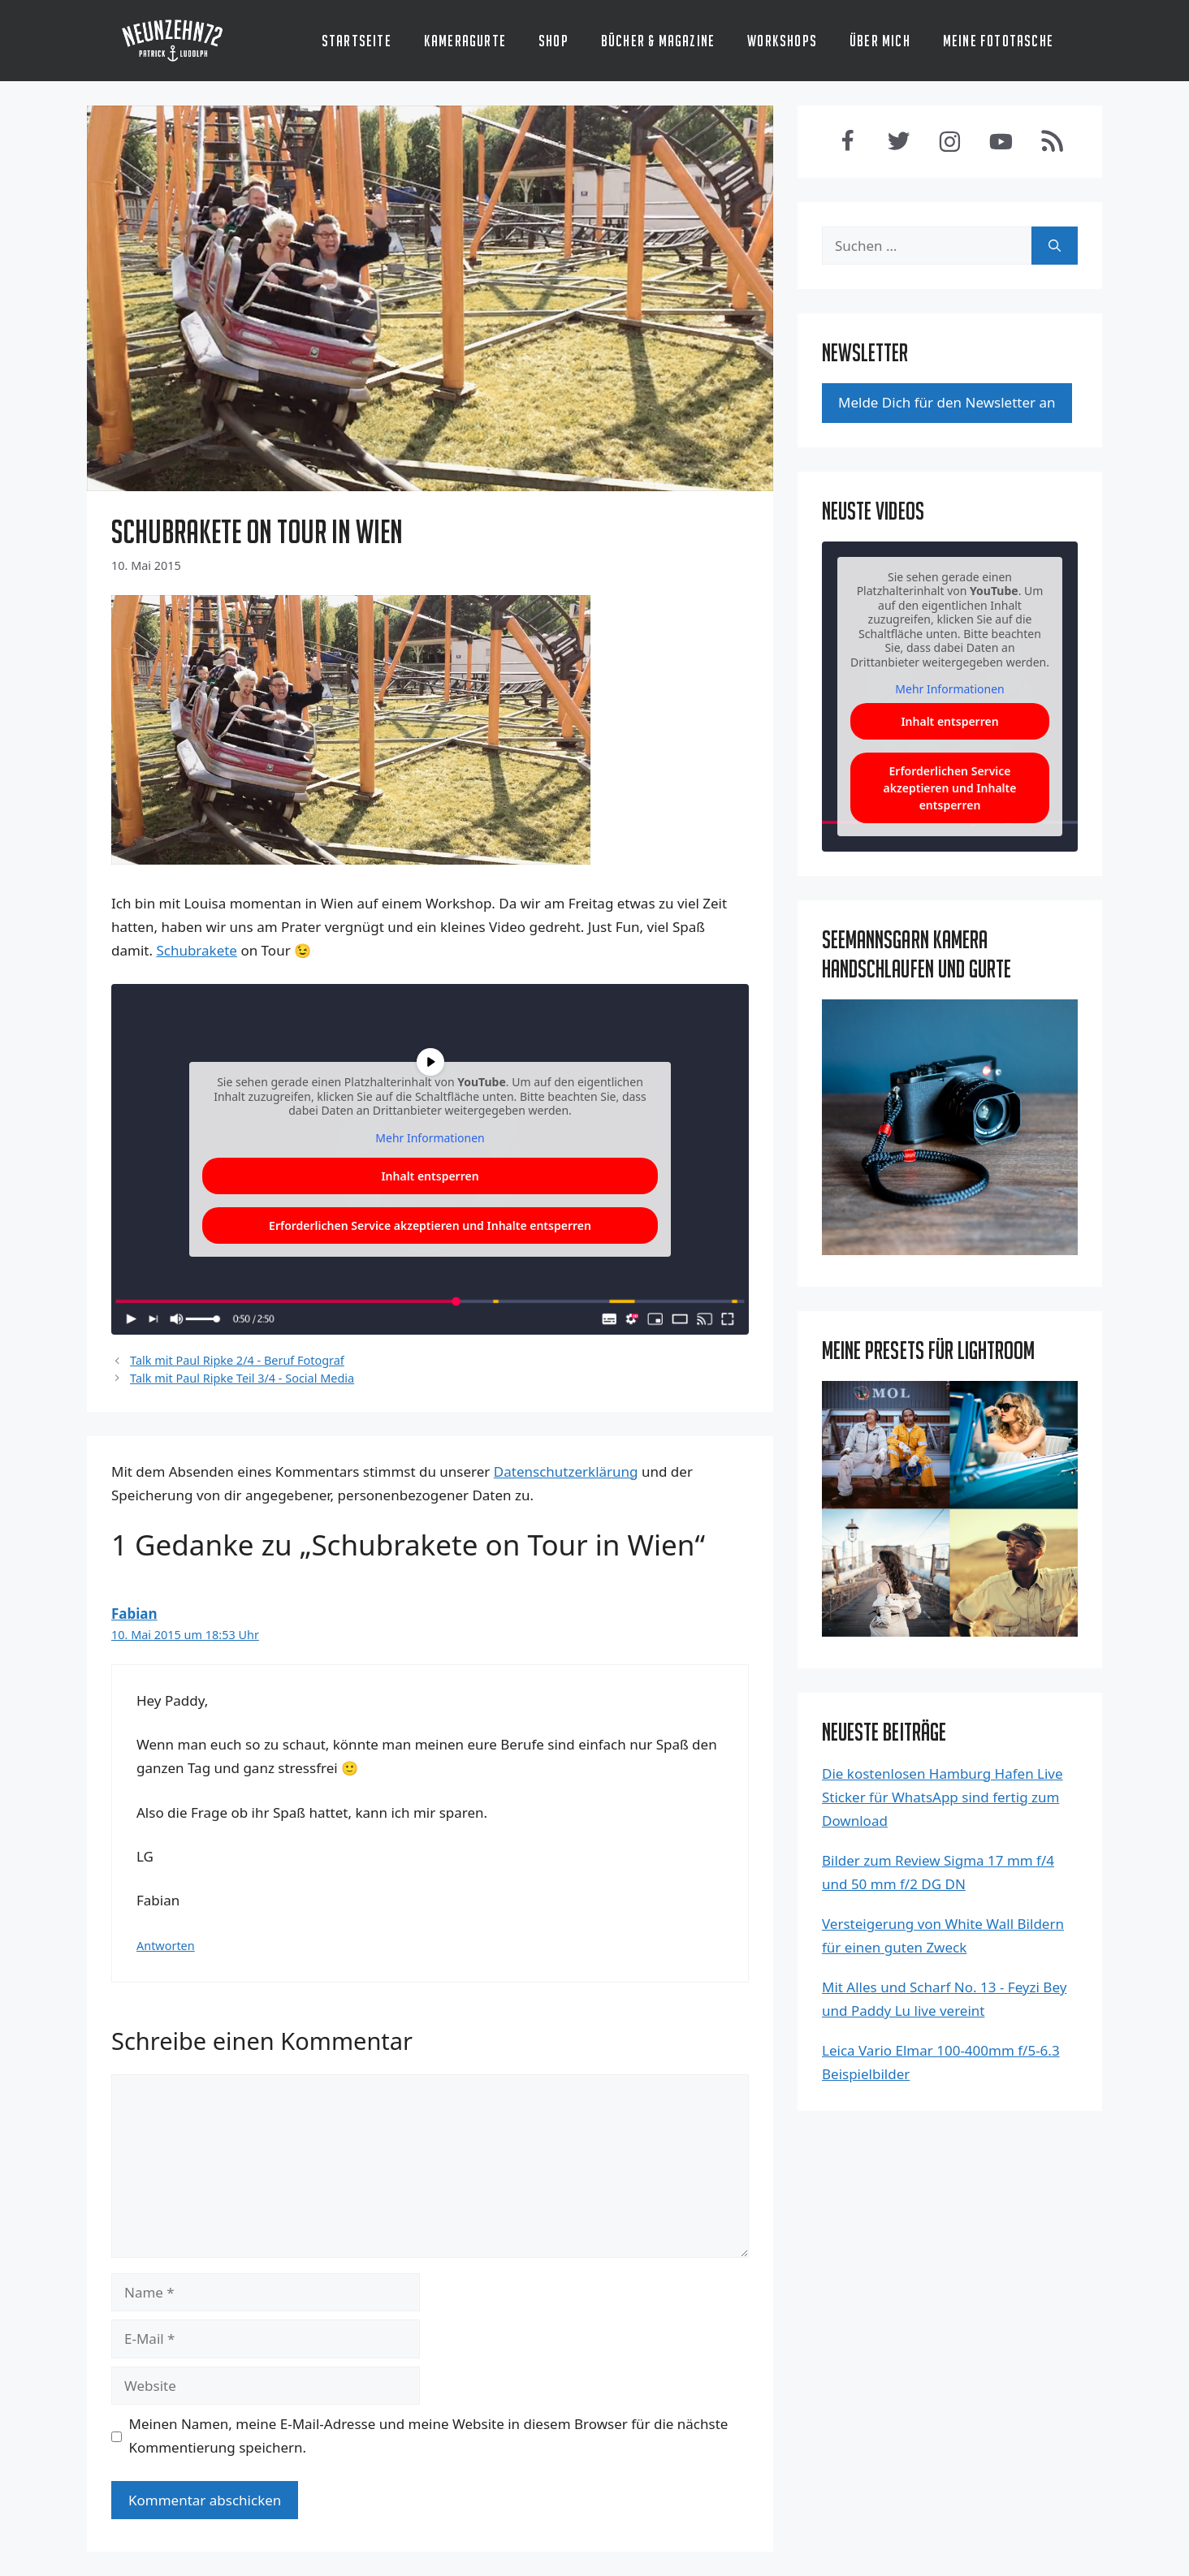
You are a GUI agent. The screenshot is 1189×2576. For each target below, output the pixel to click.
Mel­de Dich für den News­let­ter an (947, 402)
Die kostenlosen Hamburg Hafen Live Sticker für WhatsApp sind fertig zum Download (942, 1797)
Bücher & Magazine (658, 41)
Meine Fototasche (998, 41)
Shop (553, 41)
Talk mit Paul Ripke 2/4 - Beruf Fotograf (237, 1360)
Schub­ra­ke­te (196, 950)
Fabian (134, 1613)
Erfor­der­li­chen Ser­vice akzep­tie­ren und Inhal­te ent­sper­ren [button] (430, 1225)
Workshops (782, 41)
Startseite (356, 41)
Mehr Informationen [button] (949, 690)
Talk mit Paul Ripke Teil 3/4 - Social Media (242, 1378)
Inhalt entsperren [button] (949, 721)
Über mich (880, 41)
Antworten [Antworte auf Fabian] (165, 1945)
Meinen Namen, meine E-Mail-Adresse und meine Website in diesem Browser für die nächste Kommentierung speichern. (429, 2435)
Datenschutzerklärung (566, 1471)
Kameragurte (465, 41)
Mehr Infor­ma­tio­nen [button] (429, 1137)
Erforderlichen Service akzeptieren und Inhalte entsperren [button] (950, 788)
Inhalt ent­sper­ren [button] (429, 1176)
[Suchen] (1054, 246)
